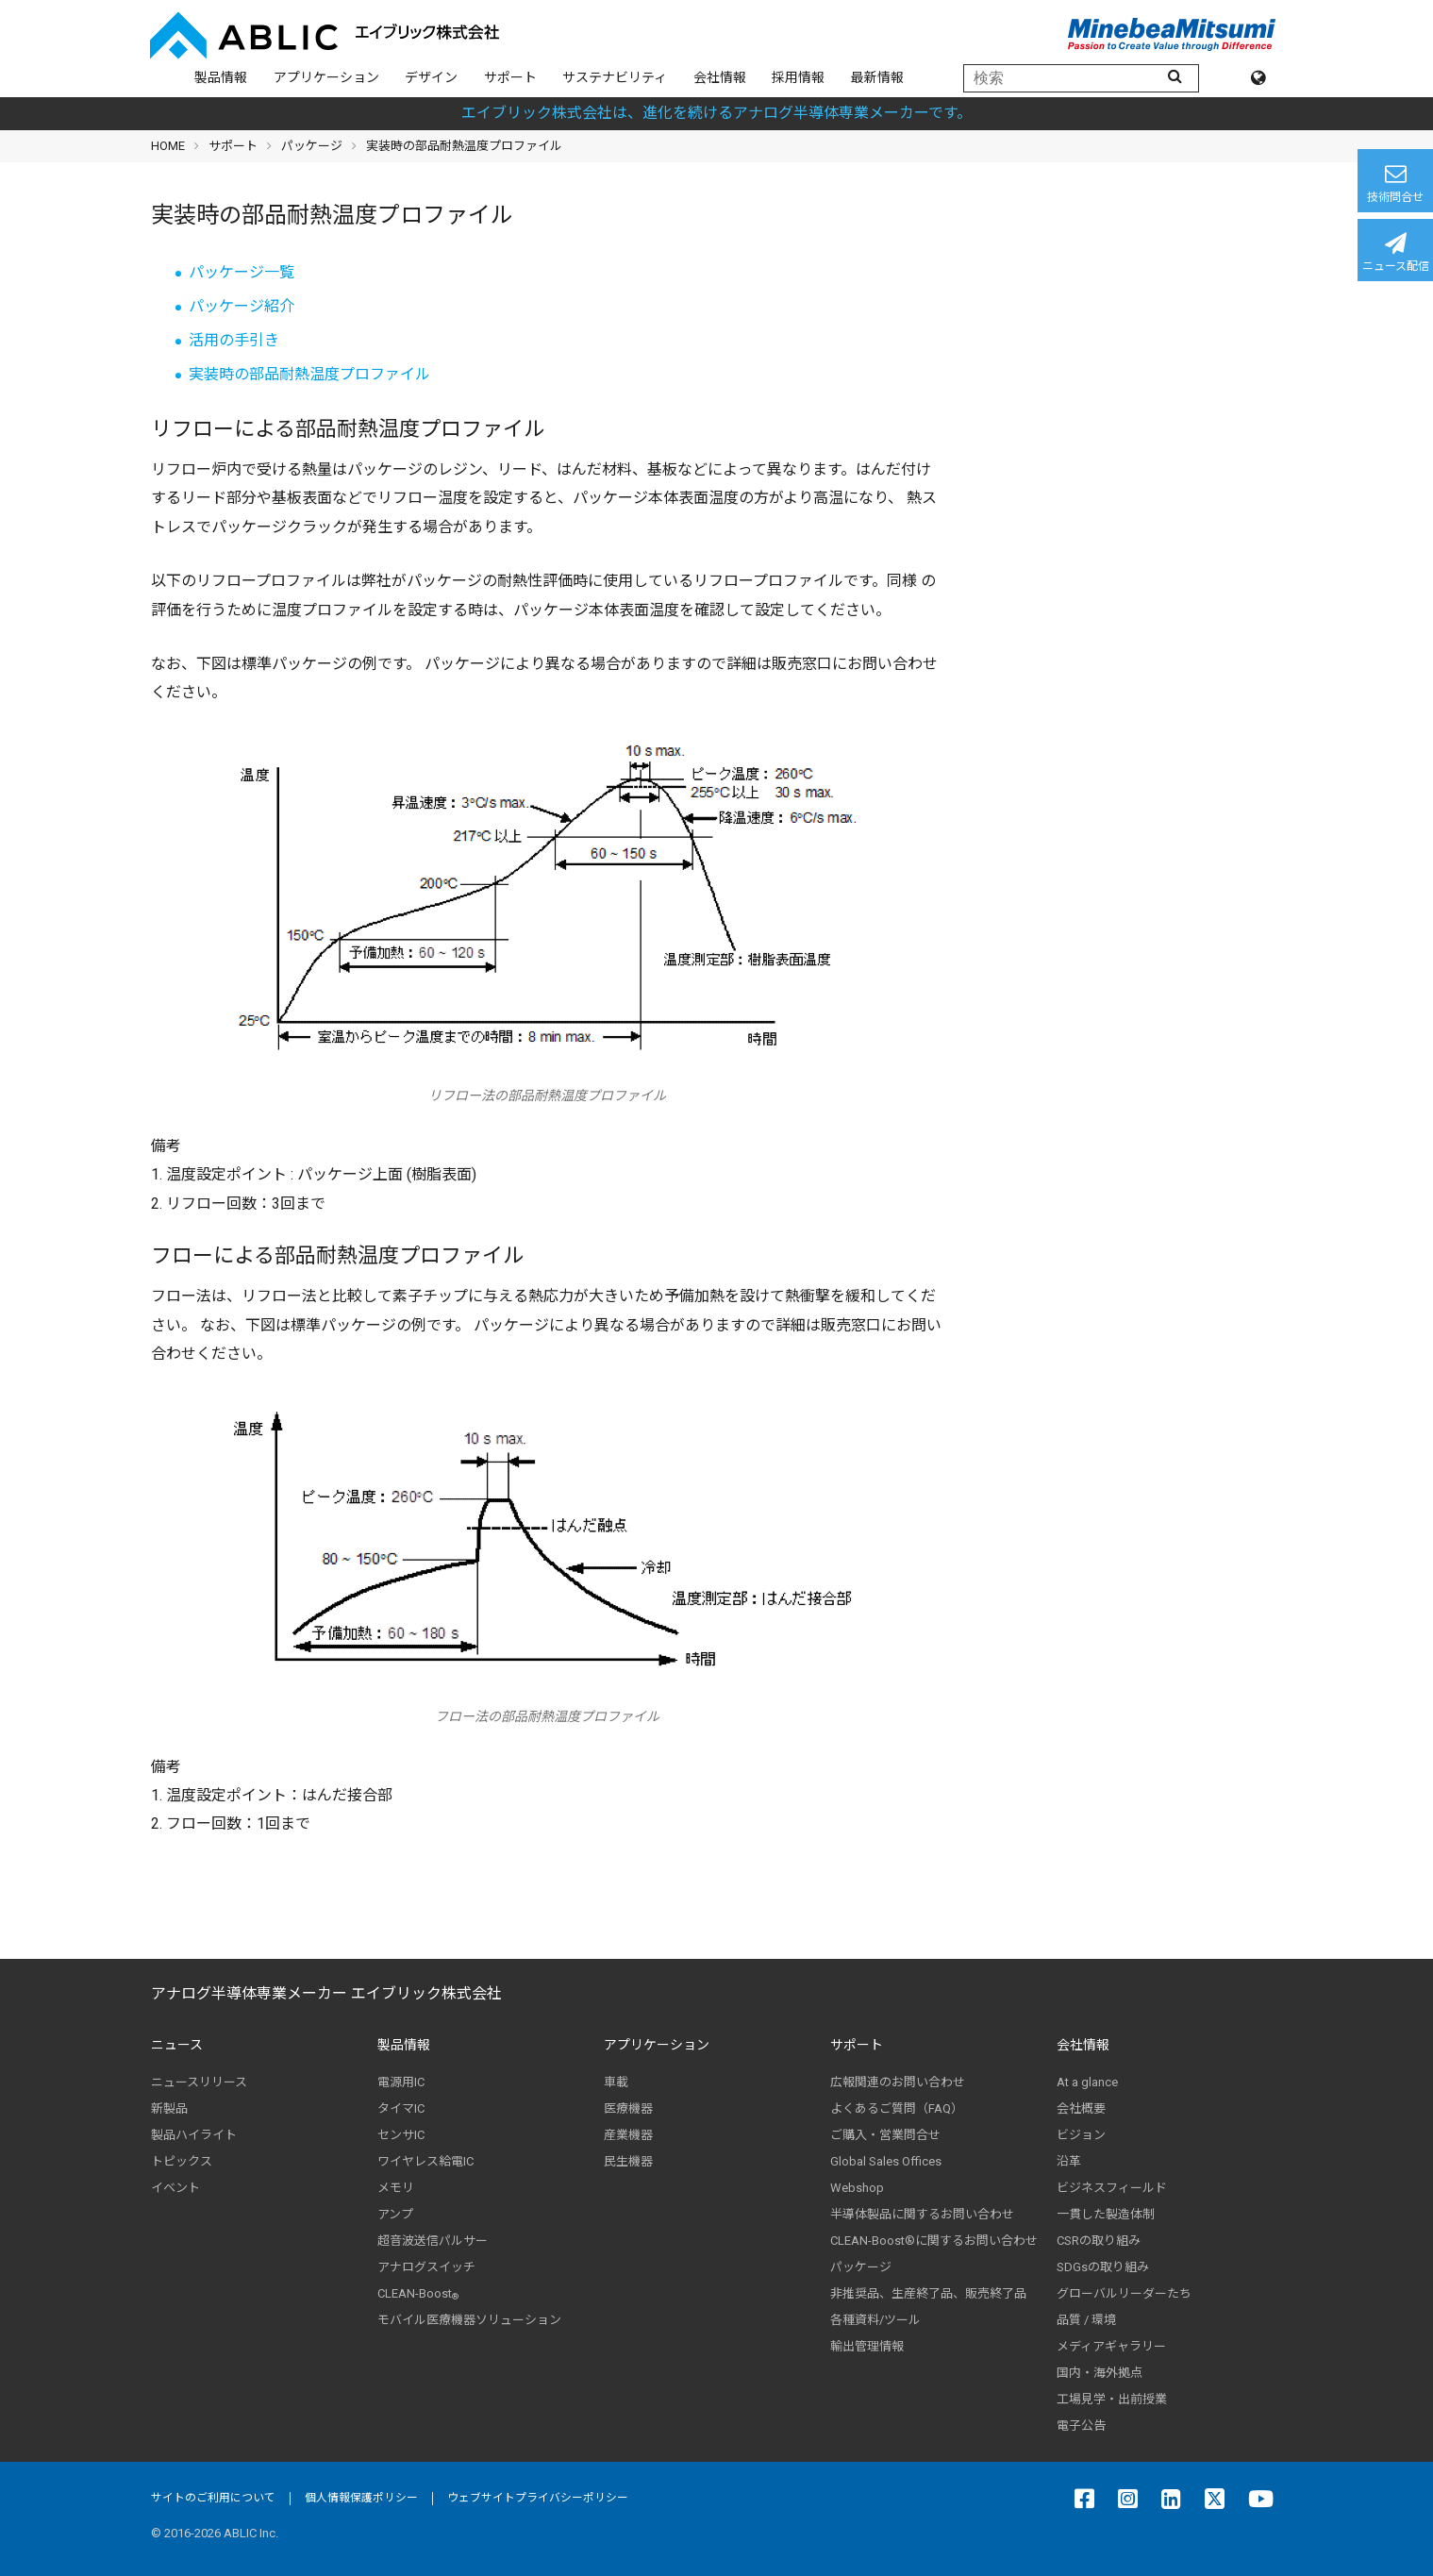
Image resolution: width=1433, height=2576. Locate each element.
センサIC (401, 2135)
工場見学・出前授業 (1112, 2399)
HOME (168, 146)
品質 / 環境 (1086, 2320)
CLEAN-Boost (417, 2293)
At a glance (1087, 2082)
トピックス (181, 2161)
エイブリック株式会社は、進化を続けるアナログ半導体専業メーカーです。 (716, 113)
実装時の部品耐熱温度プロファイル (309, 374)
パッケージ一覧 (241, 272)
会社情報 (719, 77)
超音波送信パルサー (432, 2240)
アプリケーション (326, 77)
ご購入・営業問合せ (885, 2135)
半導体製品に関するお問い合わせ (922, 2214)
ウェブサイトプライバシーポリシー (537, 2497)
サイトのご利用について (213, 2497)
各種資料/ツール (875, 2320)
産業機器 (628, 2135)
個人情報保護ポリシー (361, 2497)
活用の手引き (234, 340)
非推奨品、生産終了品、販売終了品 (928, 2293)
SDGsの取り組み (1103, 2267)
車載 (616, 2082)
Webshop (857, 2188)
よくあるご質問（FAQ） (896, 2108)
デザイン (431, 77)
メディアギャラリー (1111, 2346)
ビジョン (1081, 2135)
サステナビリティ (614, 77)
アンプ (395, 2214)
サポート (510, 77)
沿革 (1069, 2161)
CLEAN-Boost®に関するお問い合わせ (934, 2240)
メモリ (395, 2188)
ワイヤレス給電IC (425, 2161)
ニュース (177, 2044)
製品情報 (220, 77)
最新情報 (877, 77)
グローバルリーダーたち (1124, 2293)
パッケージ (311, 146)
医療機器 (628, 2108)
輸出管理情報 (867, 2346)
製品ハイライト (194, 2135)
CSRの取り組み (1099, 2240)
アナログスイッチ (426, 2267)
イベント (175, 2188)
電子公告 (1081, 2425)
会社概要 (1081, 2108)
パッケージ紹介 (241, 306)
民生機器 (628, 2161)
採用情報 (798, 77)
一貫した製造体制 (1106, 2214)
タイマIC (401, 2108)
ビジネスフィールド (1112, 2188)
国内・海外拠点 (1099, 2373)
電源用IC (401, 2082)
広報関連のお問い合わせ (897, 2082)
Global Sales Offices (885, 2161)
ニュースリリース (199, 2082)
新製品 (169, 2108)
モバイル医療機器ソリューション (469, 2320)
